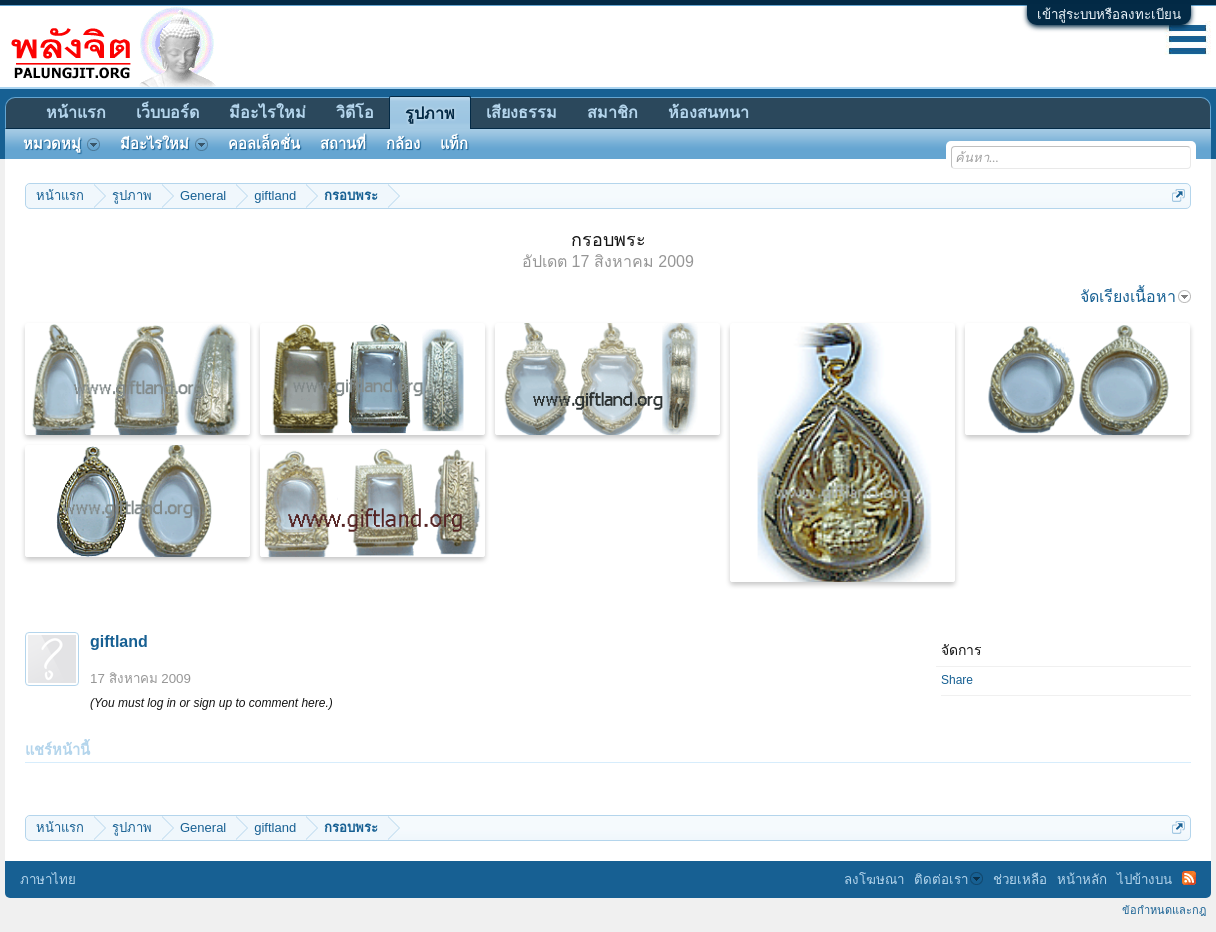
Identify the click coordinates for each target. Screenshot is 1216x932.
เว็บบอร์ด (167, 112)
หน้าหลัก (1082, 879)
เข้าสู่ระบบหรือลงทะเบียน (1109, 14)
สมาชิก (612, 112)
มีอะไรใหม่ (267, 112)
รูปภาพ (430, 113)
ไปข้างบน (1144, 879)
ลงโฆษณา (874, 879)
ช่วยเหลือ (1020, 879)
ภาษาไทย (48, 879)
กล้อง (403, 144)
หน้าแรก (76, 112)
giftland (119, 641)
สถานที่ (343, 144)
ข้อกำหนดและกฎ (1164, 910)
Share (957, 680)
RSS (1189, 878)
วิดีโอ (355, 112)
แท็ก (454, 144)
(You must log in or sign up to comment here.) (211, 703)
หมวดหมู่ (61, 144)
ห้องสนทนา (708, 112)
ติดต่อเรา (948, 879)
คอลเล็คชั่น (264, 144)
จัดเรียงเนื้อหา (1135, 296)
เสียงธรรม (521, 112)
